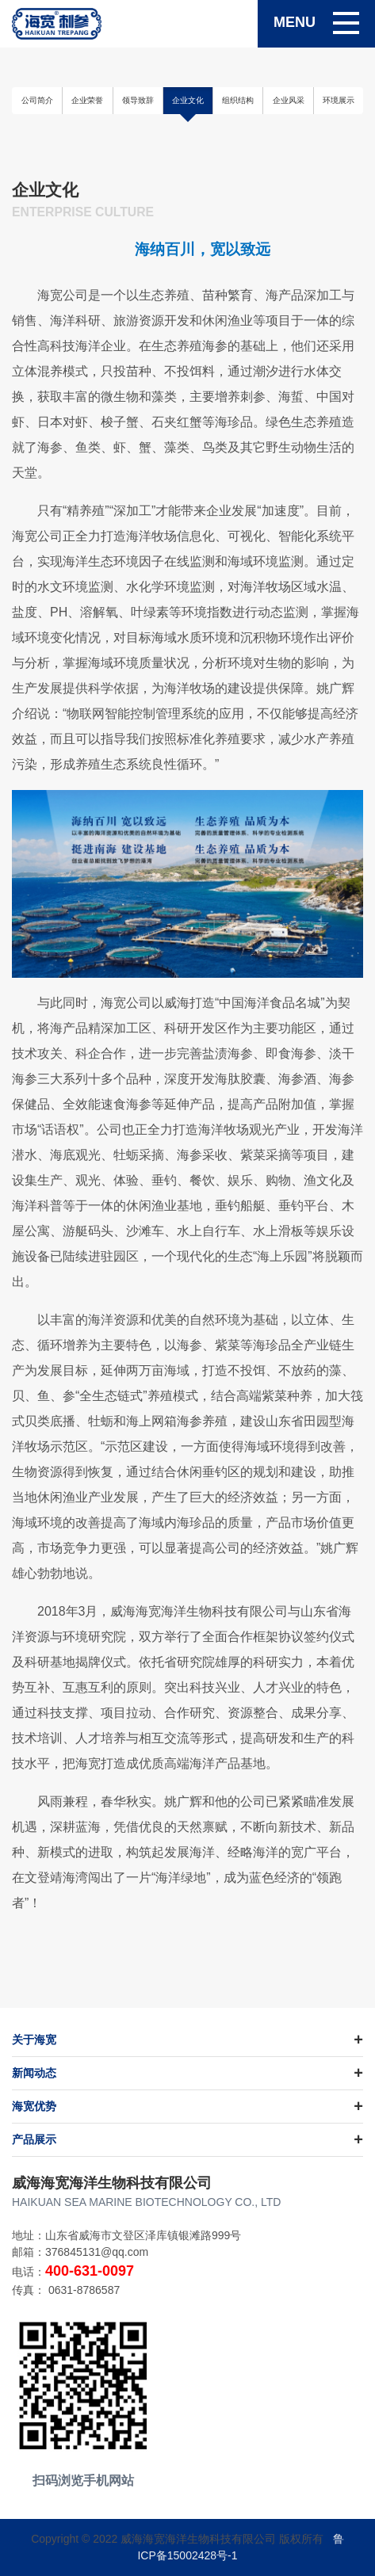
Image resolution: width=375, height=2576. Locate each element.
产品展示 (34, 2139)
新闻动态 (34, 2073)
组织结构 (238, 100)
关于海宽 (34, 2039)
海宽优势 (34, 2106)
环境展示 (338, 100)
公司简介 (37, 100)
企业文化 (188, 100)
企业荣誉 (87, 100)
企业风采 (288, 100)
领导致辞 (138, 100)
